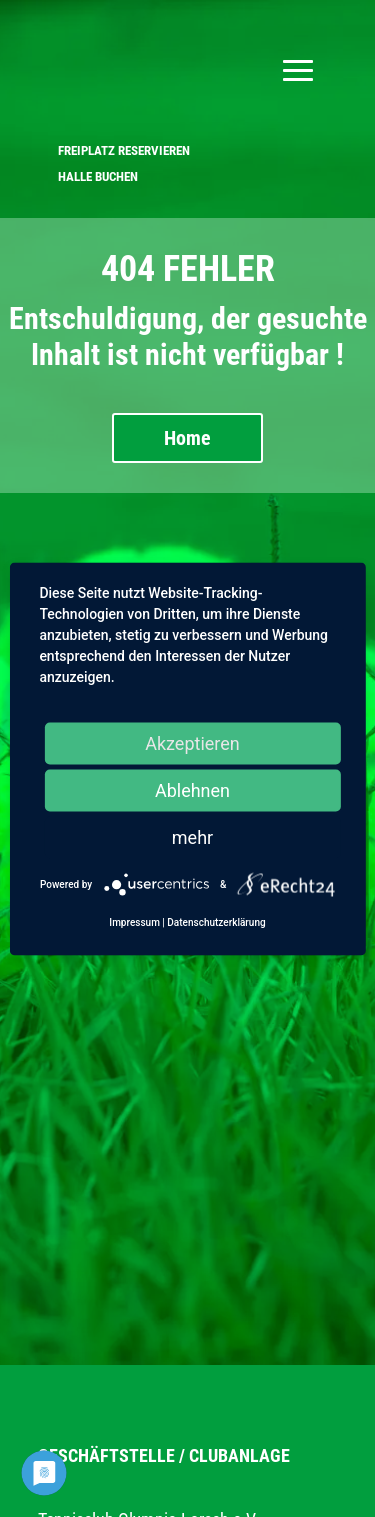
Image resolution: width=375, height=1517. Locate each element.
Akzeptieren (192, 742)
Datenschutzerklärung (216, 921)
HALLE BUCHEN (98, 176)
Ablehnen (192, 789)
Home (187, 438)
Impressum (134, 921)
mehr (192, 836)
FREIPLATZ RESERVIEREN (124, 150)
